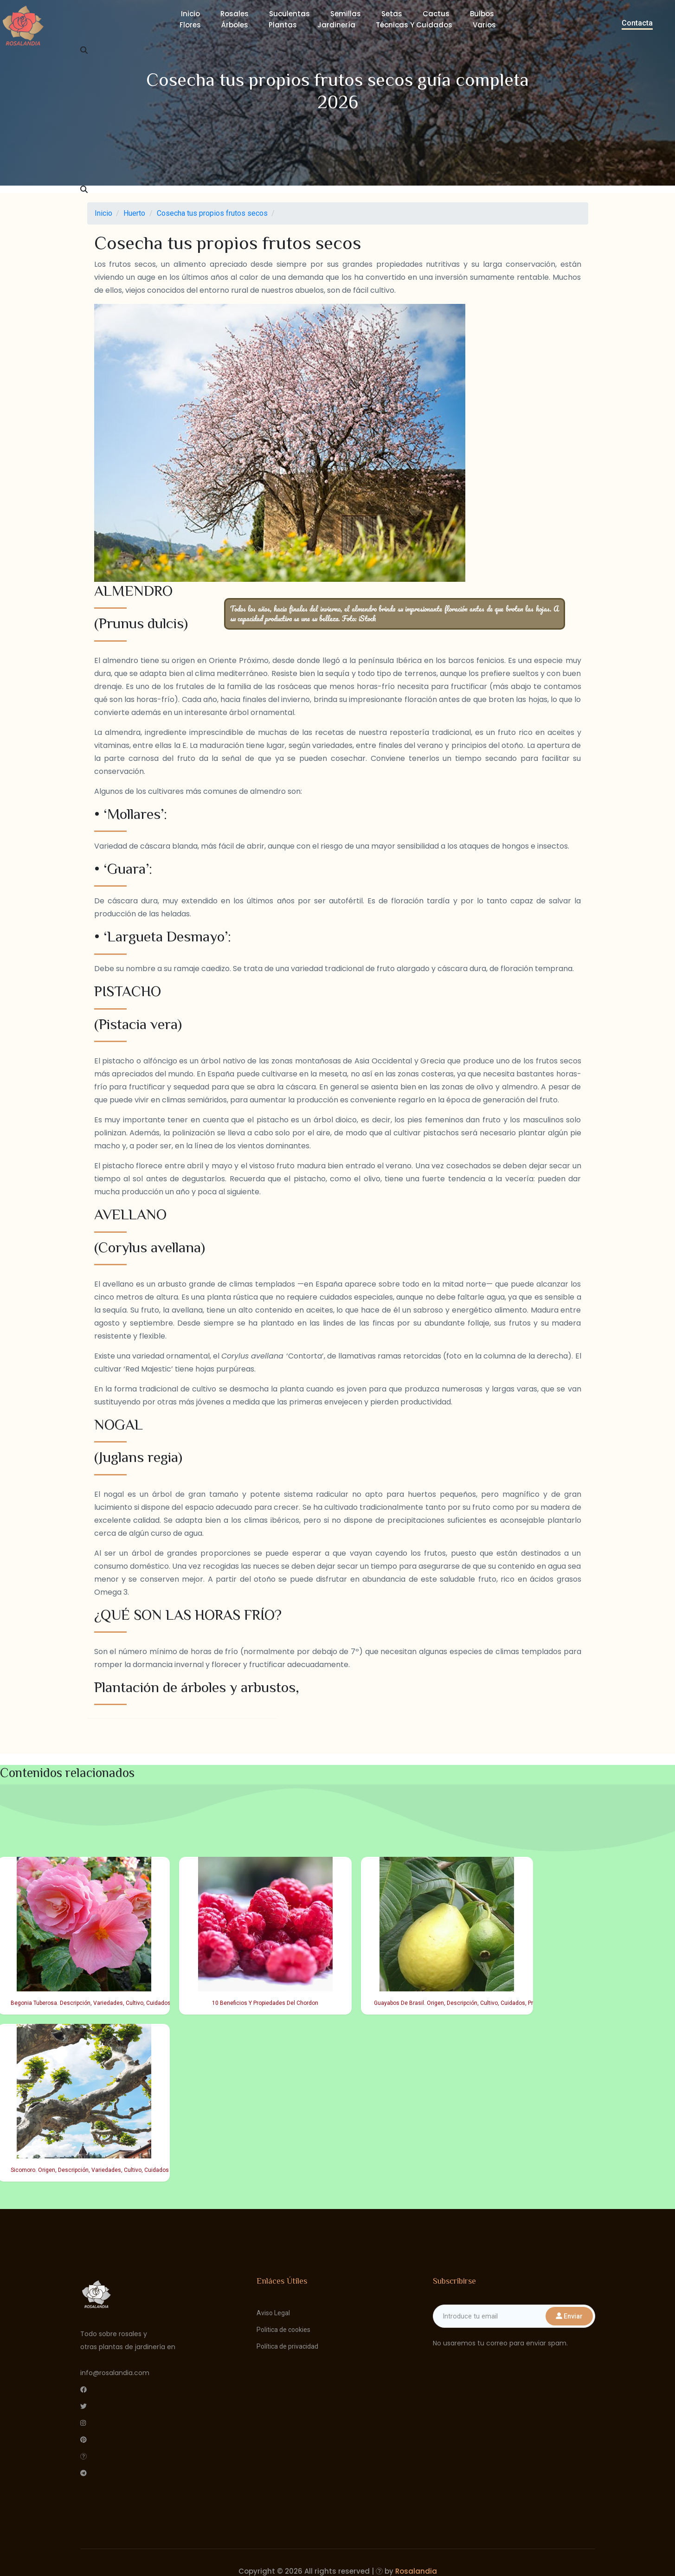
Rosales (234, 14)
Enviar (569, 2316)
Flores (190, 25)
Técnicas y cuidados (414, 25)
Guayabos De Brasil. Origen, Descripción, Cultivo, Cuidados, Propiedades (450, 2003)
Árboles (234, 25)
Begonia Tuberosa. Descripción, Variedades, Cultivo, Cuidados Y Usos (86, 2003)
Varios (484, 25)
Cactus (436, 14)
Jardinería (336, 25)
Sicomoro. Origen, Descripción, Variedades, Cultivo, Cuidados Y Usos (86, 2170)
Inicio (190, 14)
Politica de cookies (283, 2329)
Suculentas (289, 14)
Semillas (345, 14)
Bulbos (482, 14)
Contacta (637, 23)
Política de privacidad (287, 2346)
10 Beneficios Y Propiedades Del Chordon (265, 2003)
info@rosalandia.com (114, 2372)
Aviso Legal (273, 2313)
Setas (391, 14)
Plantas (283, 25)
